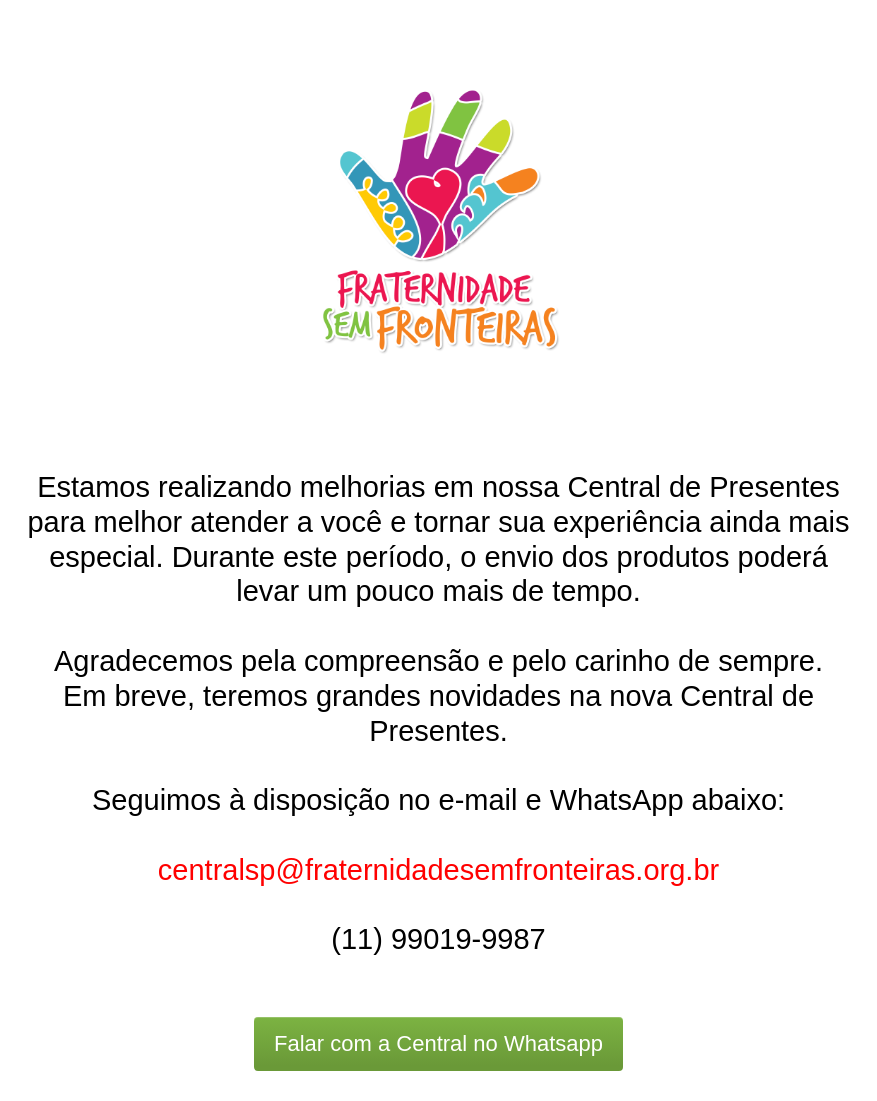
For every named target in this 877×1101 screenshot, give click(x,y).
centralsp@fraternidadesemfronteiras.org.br (438, 870)
